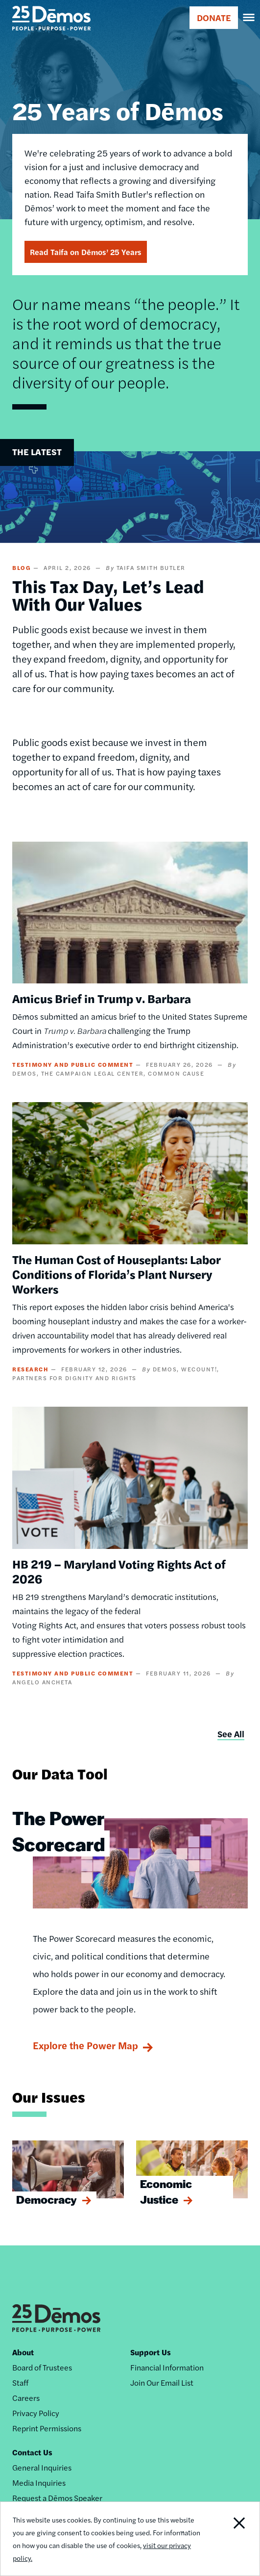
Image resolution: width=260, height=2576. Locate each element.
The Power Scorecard (58, 1830)
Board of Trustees (42, 2367)
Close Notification (232, 2539)
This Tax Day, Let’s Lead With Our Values (108, 594)
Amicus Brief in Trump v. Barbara (101, 998)
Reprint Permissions (46, 2428)
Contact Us (32, 2452)
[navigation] (249, 17)
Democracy (46, 2199)
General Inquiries (41, 2467)
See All (230, 1733)
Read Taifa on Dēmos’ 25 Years (86, 252)
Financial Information (167, 2367)
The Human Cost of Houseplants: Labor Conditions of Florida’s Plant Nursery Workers (116, 1274)
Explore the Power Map (85, 2045)
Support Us (150, 2352)
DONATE (214, 17)
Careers (26, 2397)
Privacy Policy (35, 2413)
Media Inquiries (39, 2482)
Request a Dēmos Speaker (57, 2497)
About (23, 2352)
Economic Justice (166, 2191)
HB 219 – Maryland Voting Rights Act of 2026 (119, 1571)
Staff (20, 2382)
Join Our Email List (161, 2382)
